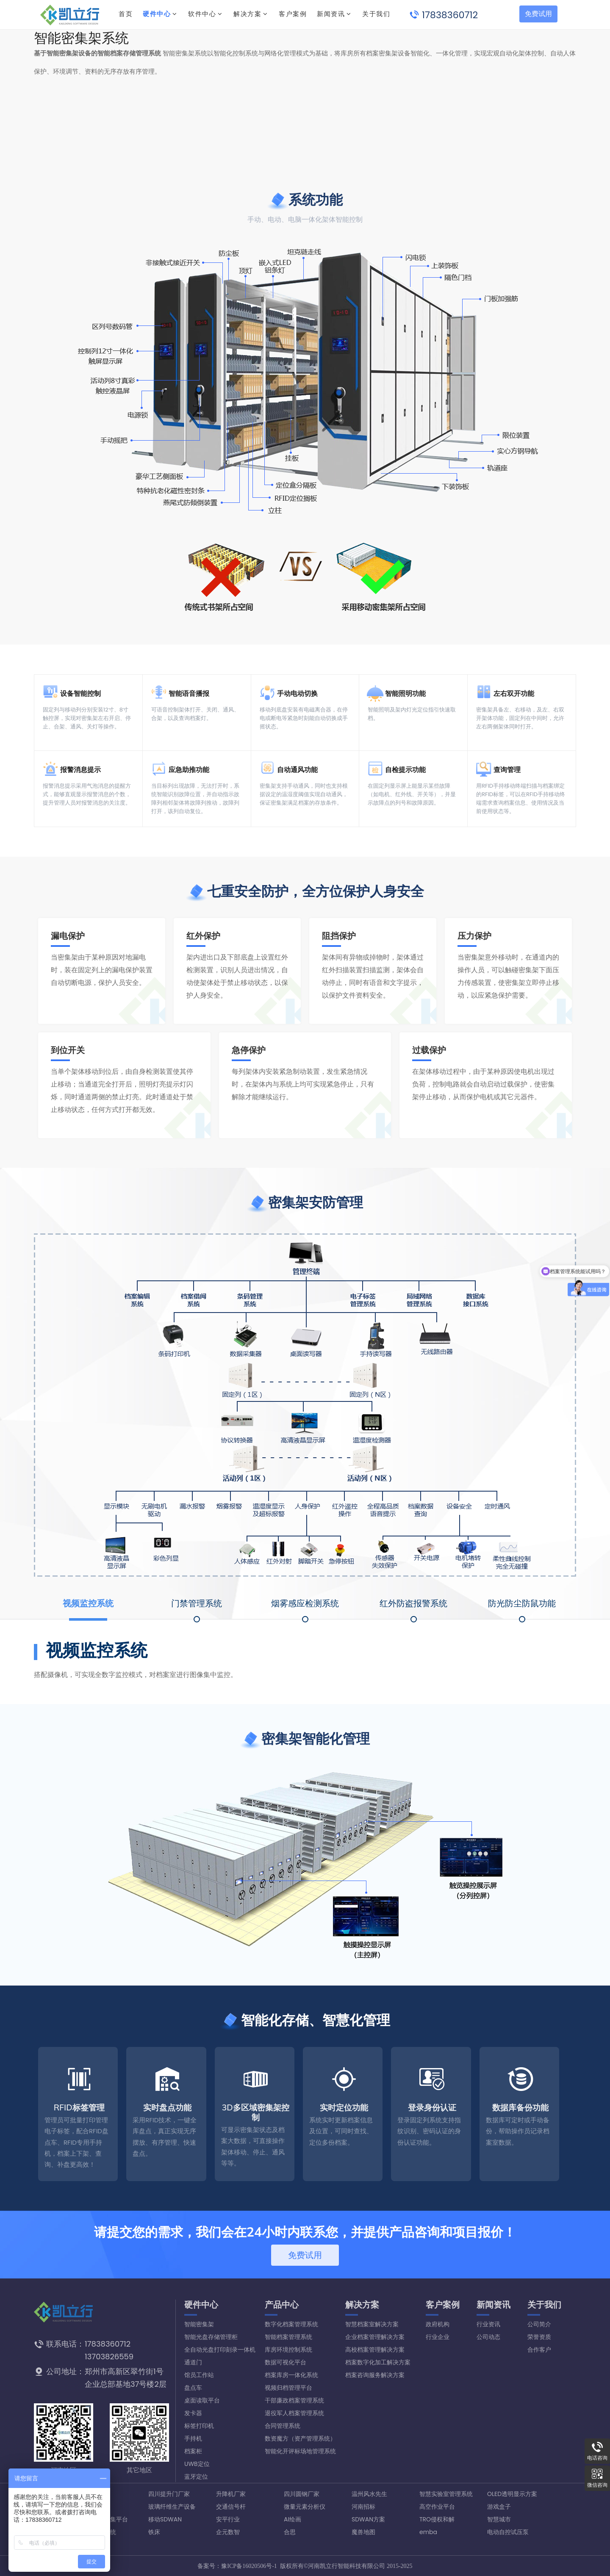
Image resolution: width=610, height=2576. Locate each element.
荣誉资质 (539, 2337)
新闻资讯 (493, 2305)
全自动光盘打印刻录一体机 (219, 2349)
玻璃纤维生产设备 (172, 2506)
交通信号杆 (231, 2506)
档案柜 (193, 2451)
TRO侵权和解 (437, 2519)
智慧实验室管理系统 (446, 2494)
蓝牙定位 (196, 2476)
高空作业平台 (437, 2506)
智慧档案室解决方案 (372, 2324)
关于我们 (544, 2305)
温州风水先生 (369, 2494)
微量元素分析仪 (304, 2506)
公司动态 (488, 2337)
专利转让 (92, 2544)
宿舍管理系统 (98, 2532)
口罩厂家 (92, 2506)
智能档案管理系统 (288, 2337)
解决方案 (247, 14)
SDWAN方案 (368, 2519)
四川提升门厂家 (169, 2494)
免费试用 (538, 14)
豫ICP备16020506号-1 (249, 2566)
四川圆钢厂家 (301, 2494)
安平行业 (228, 2519)
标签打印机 (199, 2426)
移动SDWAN (165, 2519)
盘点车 (193, 2387)
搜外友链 (92, 2494)
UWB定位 (197, 2464)
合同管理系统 (282, 2426)
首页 (126, 14)
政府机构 (437, 2324)
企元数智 (228, 2532)
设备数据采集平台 (104, 2519)
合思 (290, 2532)
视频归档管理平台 (288, 2387)
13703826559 (109, 2356)
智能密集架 (199, 2324)
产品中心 (282, 2305)
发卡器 (193, 2413)
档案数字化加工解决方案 (377, 2362)
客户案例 (443, 2305)
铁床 (154, 2532)
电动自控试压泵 (508, 2532)
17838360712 (450, 15)
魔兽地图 (363, 2532)
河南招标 (363, 2506)
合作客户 (539, 2349)
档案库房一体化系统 (291, 2375)
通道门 (193, 2362)
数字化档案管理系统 (291, 2324)
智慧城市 (499, 2519)
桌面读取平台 (202, 2400)
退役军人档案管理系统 (294, 2413)
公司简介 (539, 2324)
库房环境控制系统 (288, 2349)
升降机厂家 (231, 2494)
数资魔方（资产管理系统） (300, 2438)
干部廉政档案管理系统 (294, 2400)
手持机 (193, 2438)
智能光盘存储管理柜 (211, 2337)
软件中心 (202, 14)
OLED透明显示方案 (512, 2494)
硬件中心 (157, 14)
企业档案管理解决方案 (375, 2337)
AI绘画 (292, 2519)
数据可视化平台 (285, 2362)
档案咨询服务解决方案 (375, 2375)
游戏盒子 (499, 2506)
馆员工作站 (199, 2375)
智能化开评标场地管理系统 (300, 2451)
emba (428, 2532)
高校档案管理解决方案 (375, 2349)
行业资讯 (488, 2324)
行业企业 (437, 2337)
